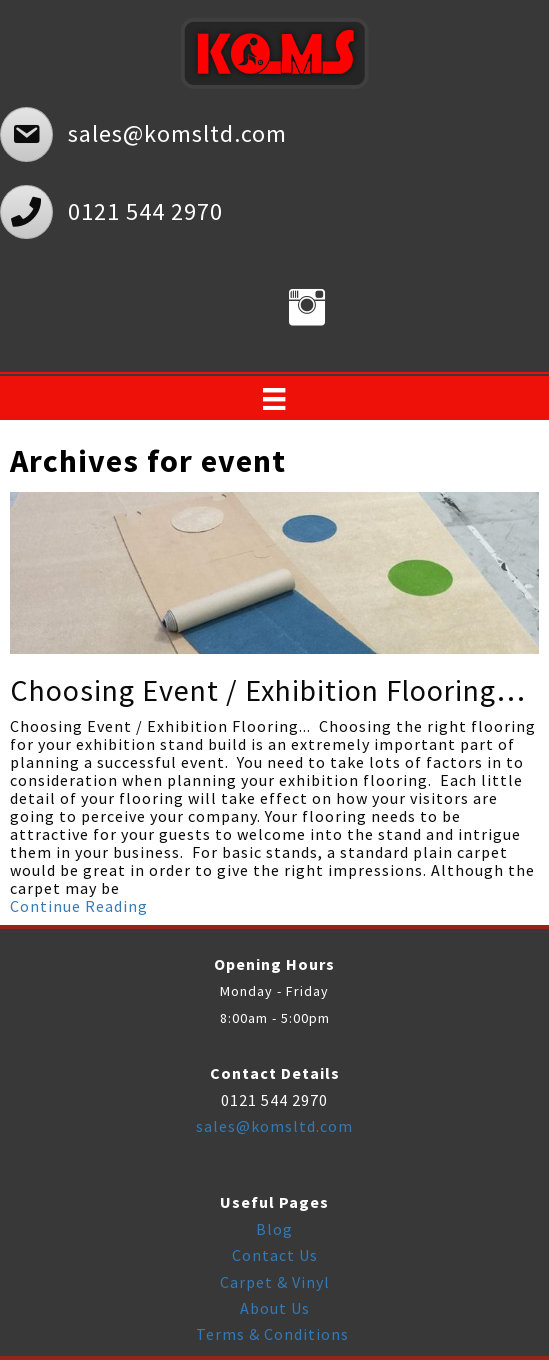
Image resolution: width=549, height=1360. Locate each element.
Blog (274, 1229)
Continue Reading (79, 906)
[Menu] (274, 399)
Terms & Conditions (274, 1334)
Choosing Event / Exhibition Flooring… (268, 690)
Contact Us (275, 1255)
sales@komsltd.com (274, 1126)
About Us (275, 1308)
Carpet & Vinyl (275, 1282)
